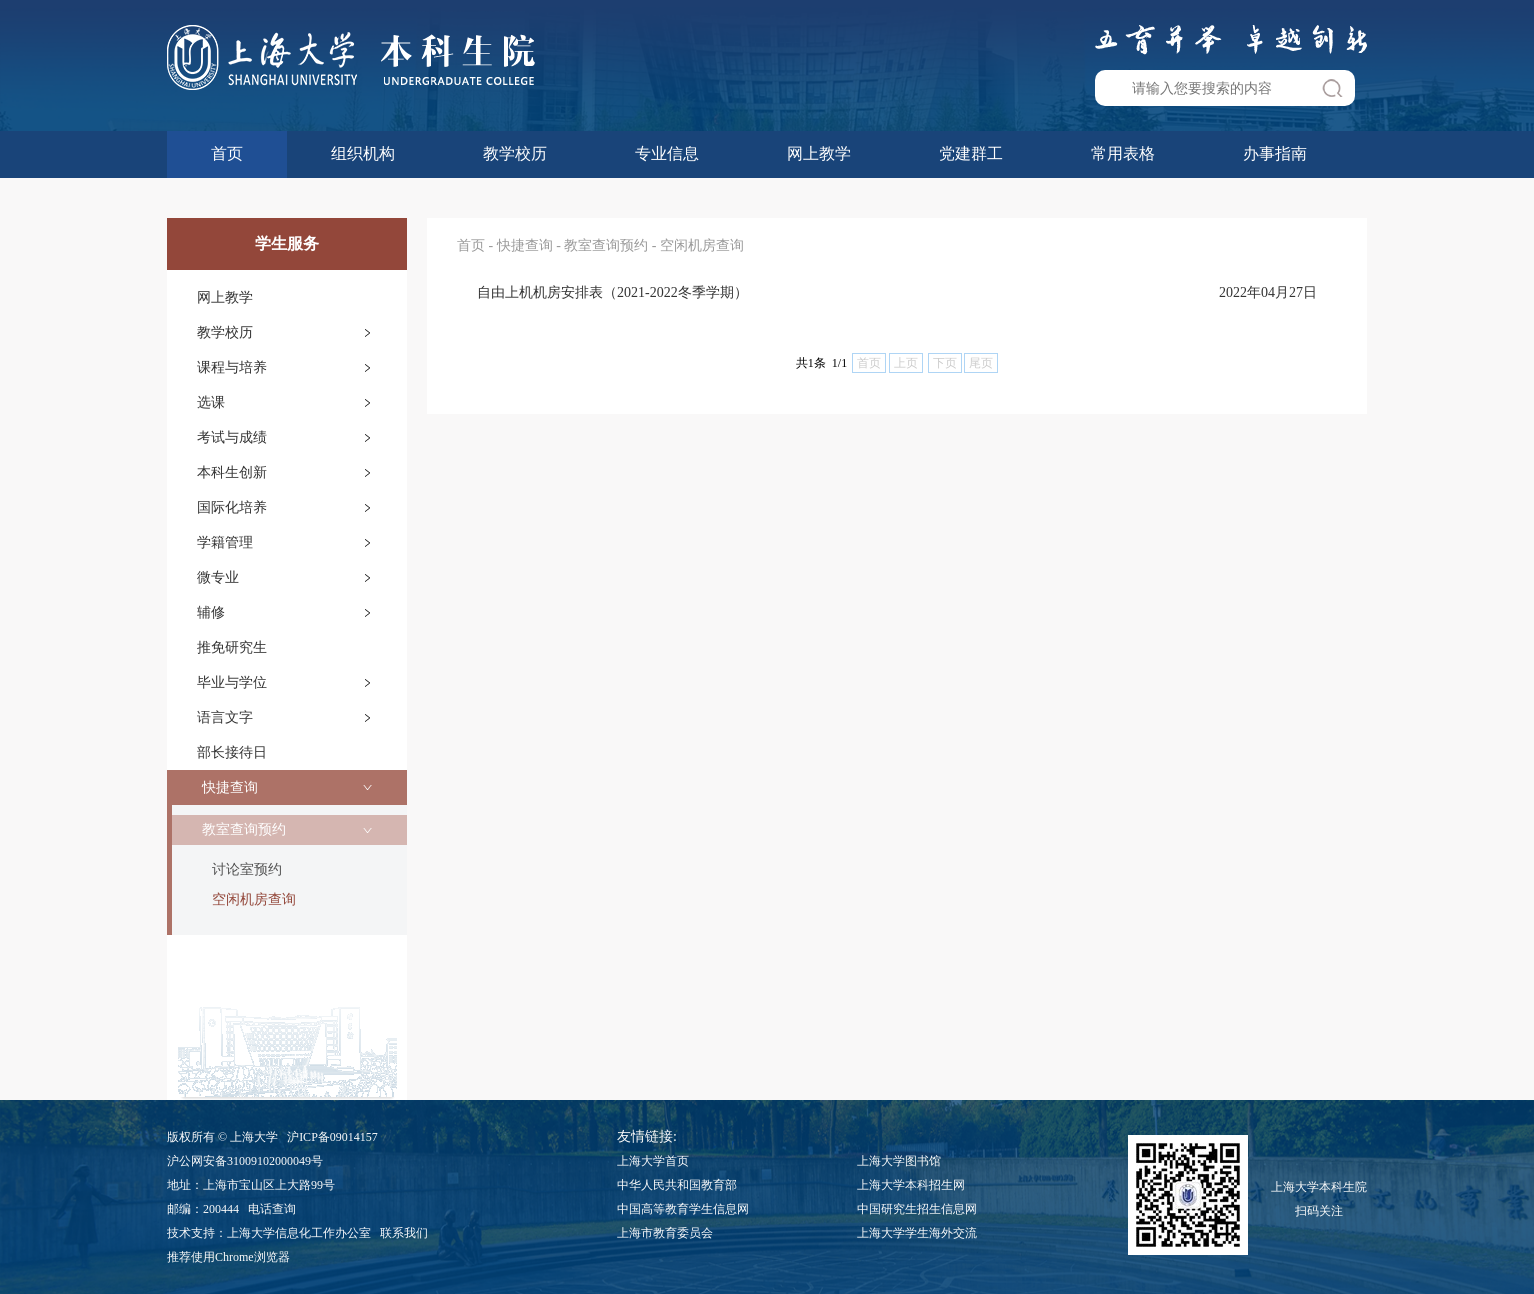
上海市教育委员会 (665, 1233)
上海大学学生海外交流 (917, 1233)
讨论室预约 (247, 869)
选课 (211, 402)
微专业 (218, 577)
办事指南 (1275, 153)
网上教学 (819, 153)
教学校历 (515, 153)
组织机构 (363, 153)
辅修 (211, 612)
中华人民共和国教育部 (677, 1185)
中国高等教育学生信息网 (683, 1209)
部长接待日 (232, 752)
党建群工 (971, 153)
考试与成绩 (232, 437)
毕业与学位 (232, 682)
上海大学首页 (653, 1161)
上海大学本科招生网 (911, 1185)
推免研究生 (232, 647)
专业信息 (667, 153)
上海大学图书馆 (899, 1161)
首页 (227, 153)
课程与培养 (232, 367)
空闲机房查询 (254, 899)
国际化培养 (232, 507)
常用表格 (1123, 153)
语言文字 (225, 717)
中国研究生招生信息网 (917, 1209)
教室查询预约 (244, 829)
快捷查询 (230, 787)
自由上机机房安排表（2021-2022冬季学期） (612, 292)
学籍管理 (225, 542)
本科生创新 (232, 472)
